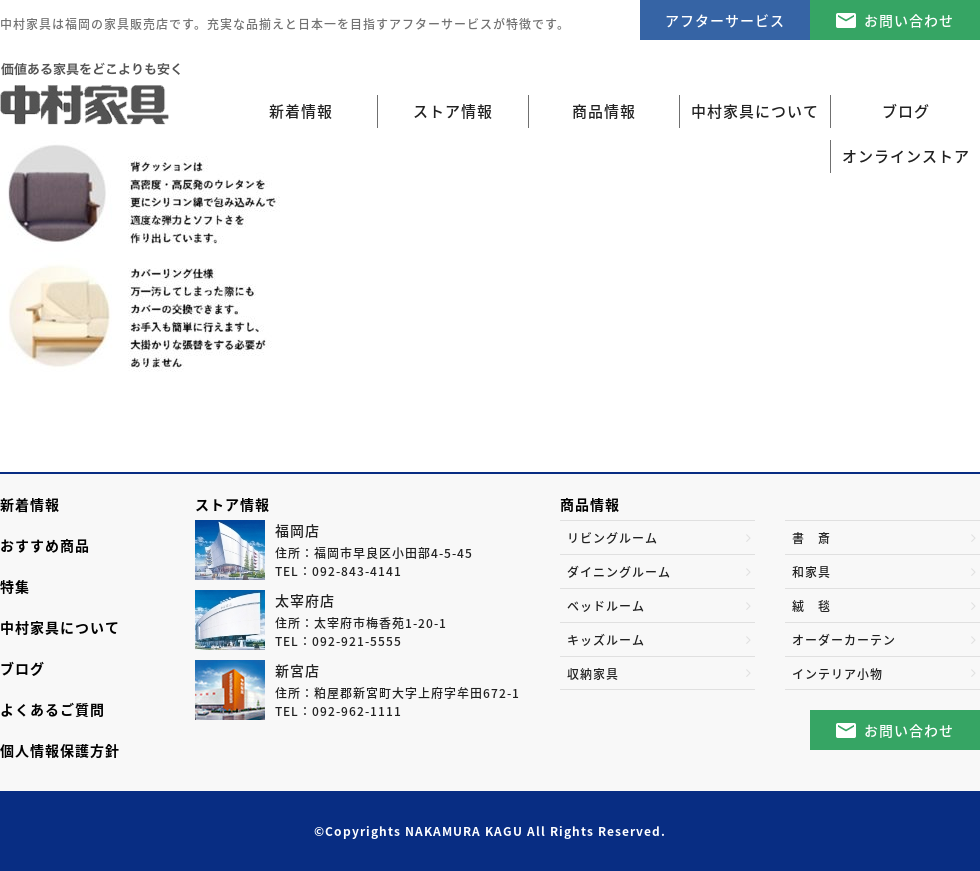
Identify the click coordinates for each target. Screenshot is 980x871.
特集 (15, 586)
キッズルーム (606, 640)
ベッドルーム (606, 606)
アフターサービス (725, 20)
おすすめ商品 (45, 545)
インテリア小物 (837, 674)
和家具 (811, 572)
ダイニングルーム (619, 572)
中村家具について (60, 627)
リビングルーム (612, 538)
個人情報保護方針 (60, 750)
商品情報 (590, 504)
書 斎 (811, 538)
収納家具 (593, 674)
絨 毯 (811, 606)
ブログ (22, 668)
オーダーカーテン (844, 640)
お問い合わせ (909, 20)
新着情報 (301, 111)
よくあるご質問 (52, 709)
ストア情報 (232, 504)
